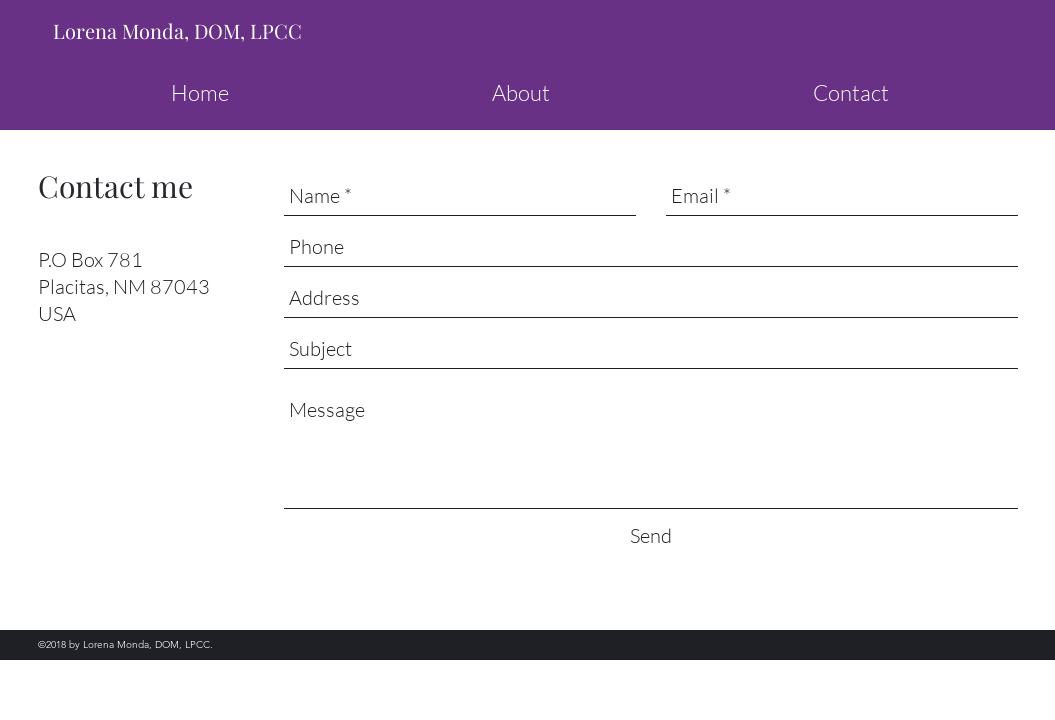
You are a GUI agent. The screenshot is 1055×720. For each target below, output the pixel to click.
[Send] (651, 536)
